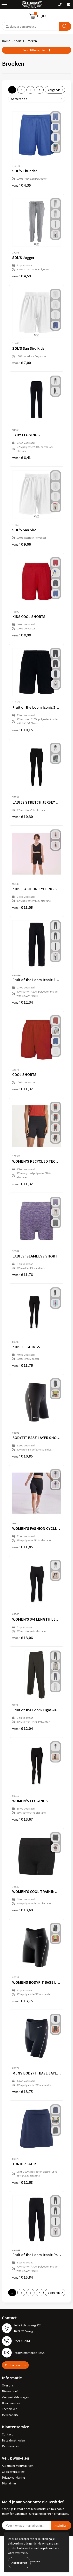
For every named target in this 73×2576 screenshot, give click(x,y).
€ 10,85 (22, 1456)
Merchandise (10, 2415)
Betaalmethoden (13, 2440)
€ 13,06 (22, 1637)
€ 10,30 (22, 816)
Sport (18, 41)
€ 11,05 (22, 907)
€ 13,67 (22, 1819)
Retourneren (10, 2446)
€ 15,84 (22, 2277)
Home (6, 41)
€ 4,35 (21, 185)
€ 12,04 (22, 1728)
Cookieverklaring (13, 2472)
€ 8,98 (21, 635)
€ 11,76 (22, 1274)
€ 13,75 (22, 2000)
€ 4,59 (21, 276)
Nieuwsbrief (10, 2391)
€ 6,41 (21, 457)
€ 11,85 (22, 1546)
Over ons (8, 2385)
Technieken (9, 2409)
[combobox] (30, 26)
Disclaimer (9, 2483)
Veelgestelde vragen (15, 2397)
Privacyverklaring (13, 2477)
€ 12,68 (22, 2182)
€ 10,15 (22, 729)
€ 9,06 (21, 544)
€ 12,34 (22, 1002)
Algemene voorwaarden (17, 2466)
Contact (7, 2434)
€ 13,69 (22, 1910)
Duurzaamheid (11, 2403)
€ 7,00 (21, 362)
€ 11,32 (22, 1088)
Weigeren (35, 2561)
